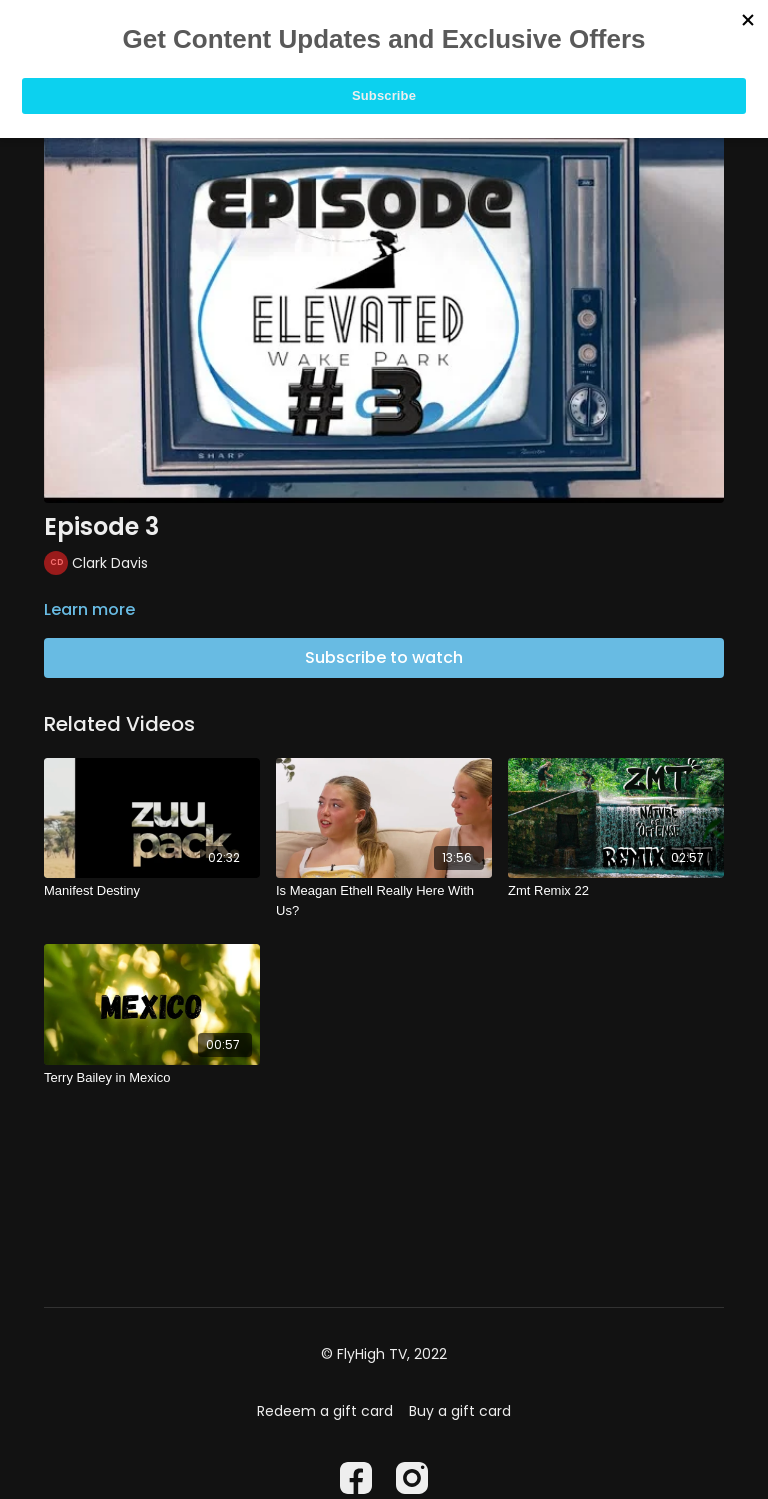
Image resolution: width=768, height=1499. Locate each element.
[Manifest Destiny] (152, 891)
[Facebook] (356, 1478)
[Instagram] (412, 1478)
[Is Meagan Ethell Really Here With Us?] (384, 900)
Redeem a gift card (325, 1411)
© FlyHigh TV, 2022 (384, 1354)
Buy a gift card (460, 1411)
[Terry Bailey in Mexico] (152, 1078)
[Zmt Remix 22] (616, 891)
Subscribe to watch (384, 657)
